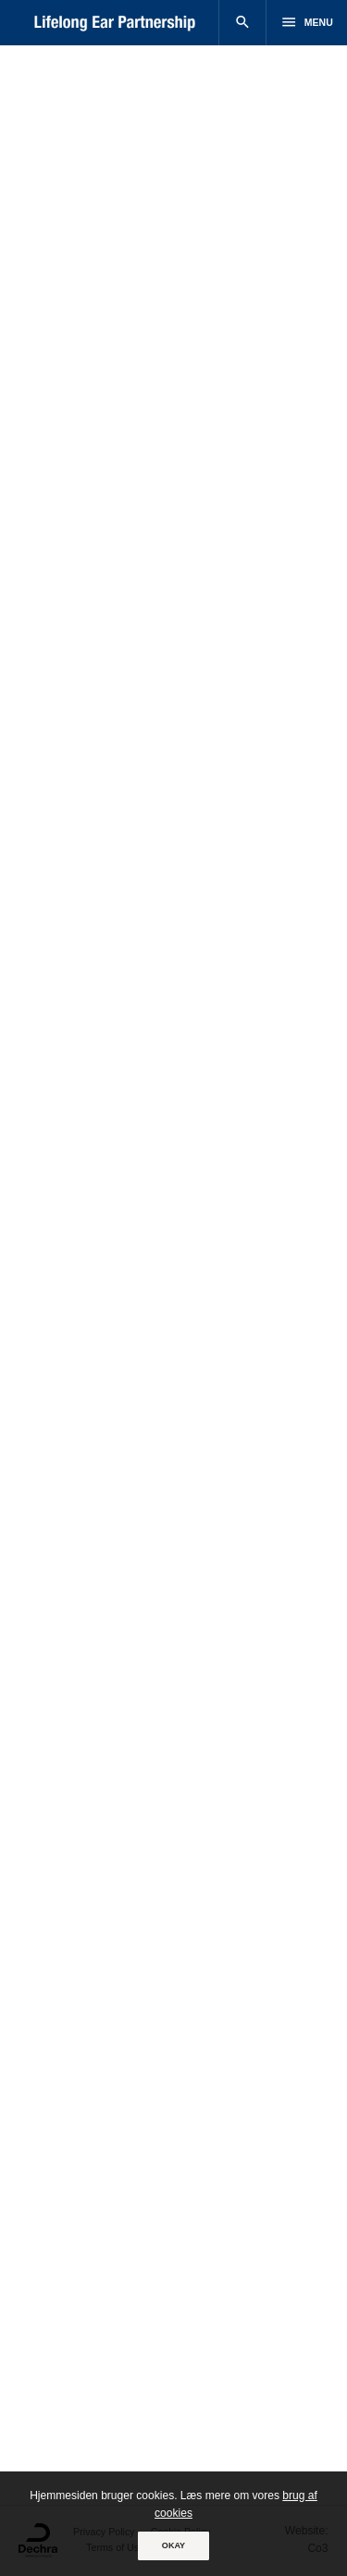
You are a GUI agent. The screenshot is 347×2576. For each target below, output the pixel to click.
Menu (306, 22)
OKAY (173, 2545)
